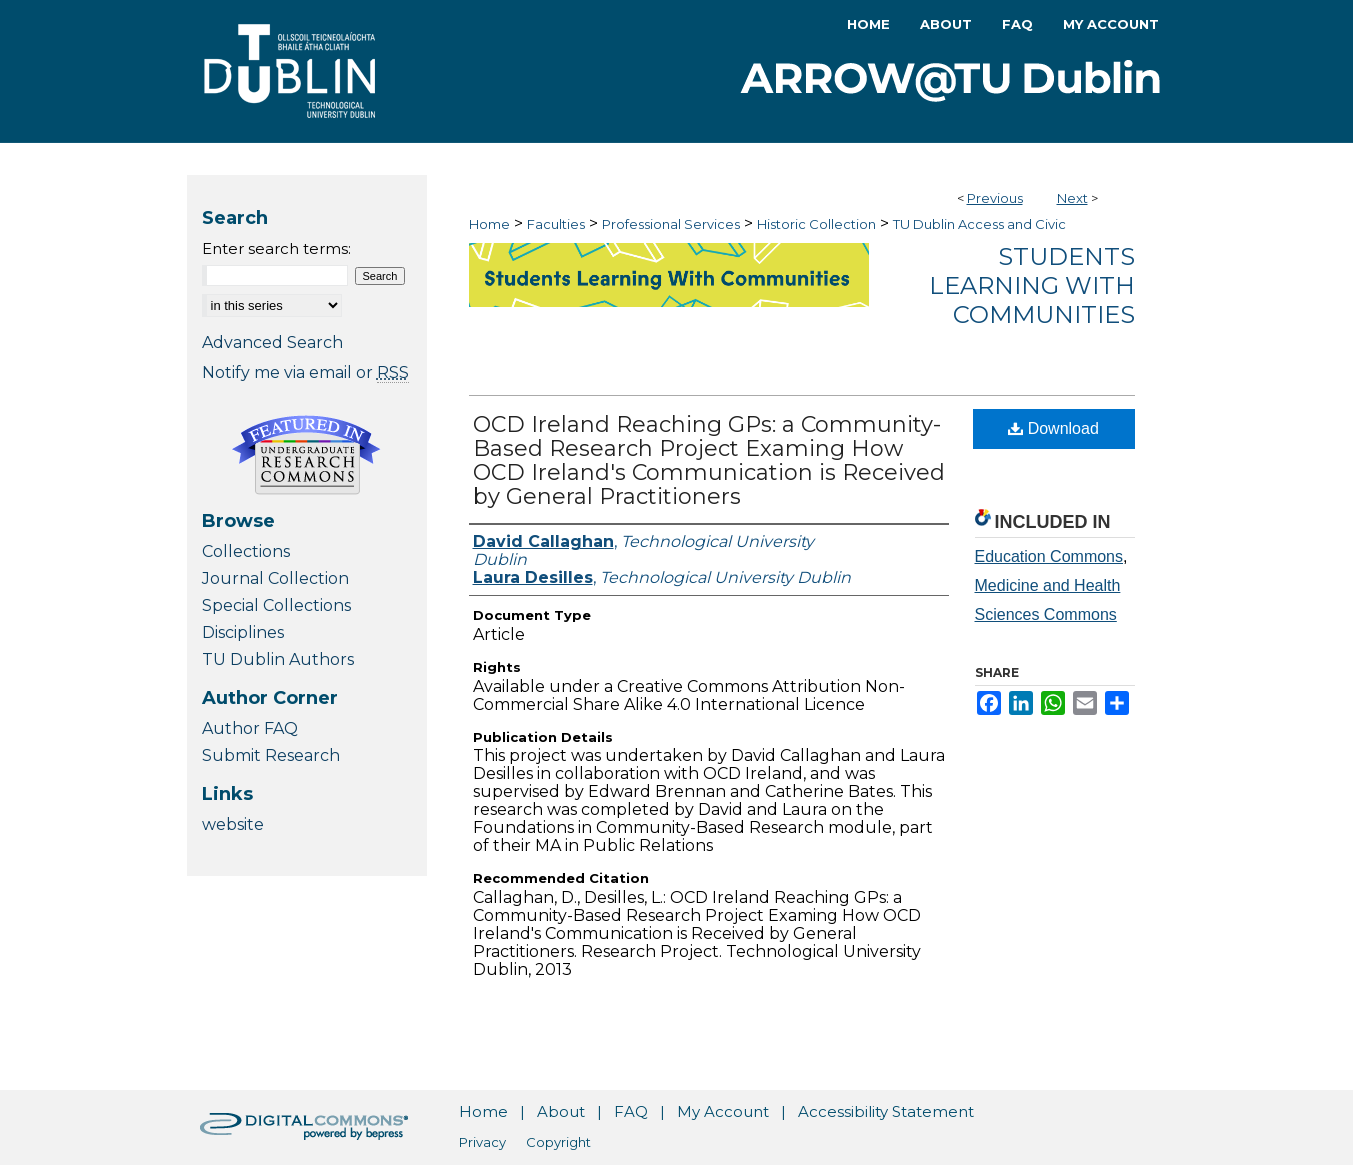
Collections (246, 551)
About (561, 1111)
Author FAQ (250, 728)
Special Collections (276, 605)
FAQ (631, 1111)
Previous (995, 198)
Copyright (558, 1142)
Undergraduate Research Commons (307, 455)
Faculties (556, 224)
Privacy (482, 1142)
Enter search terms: (276, 248)
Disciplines (243, 632)
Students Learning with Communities (1032, 285)
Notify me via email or (305, 372)
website (233, 824)
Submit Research (271, 755)
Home (489, 224)
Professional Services (671, 224)
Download (1053, 428)
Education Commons (1049, 556)
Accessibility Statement (886, 1111)
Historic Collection (816, 224)
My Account (723, 1111)
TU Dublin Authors (278, 659)
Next (1072, 198)
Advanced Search (272, 342)
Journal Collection (275, 578)
